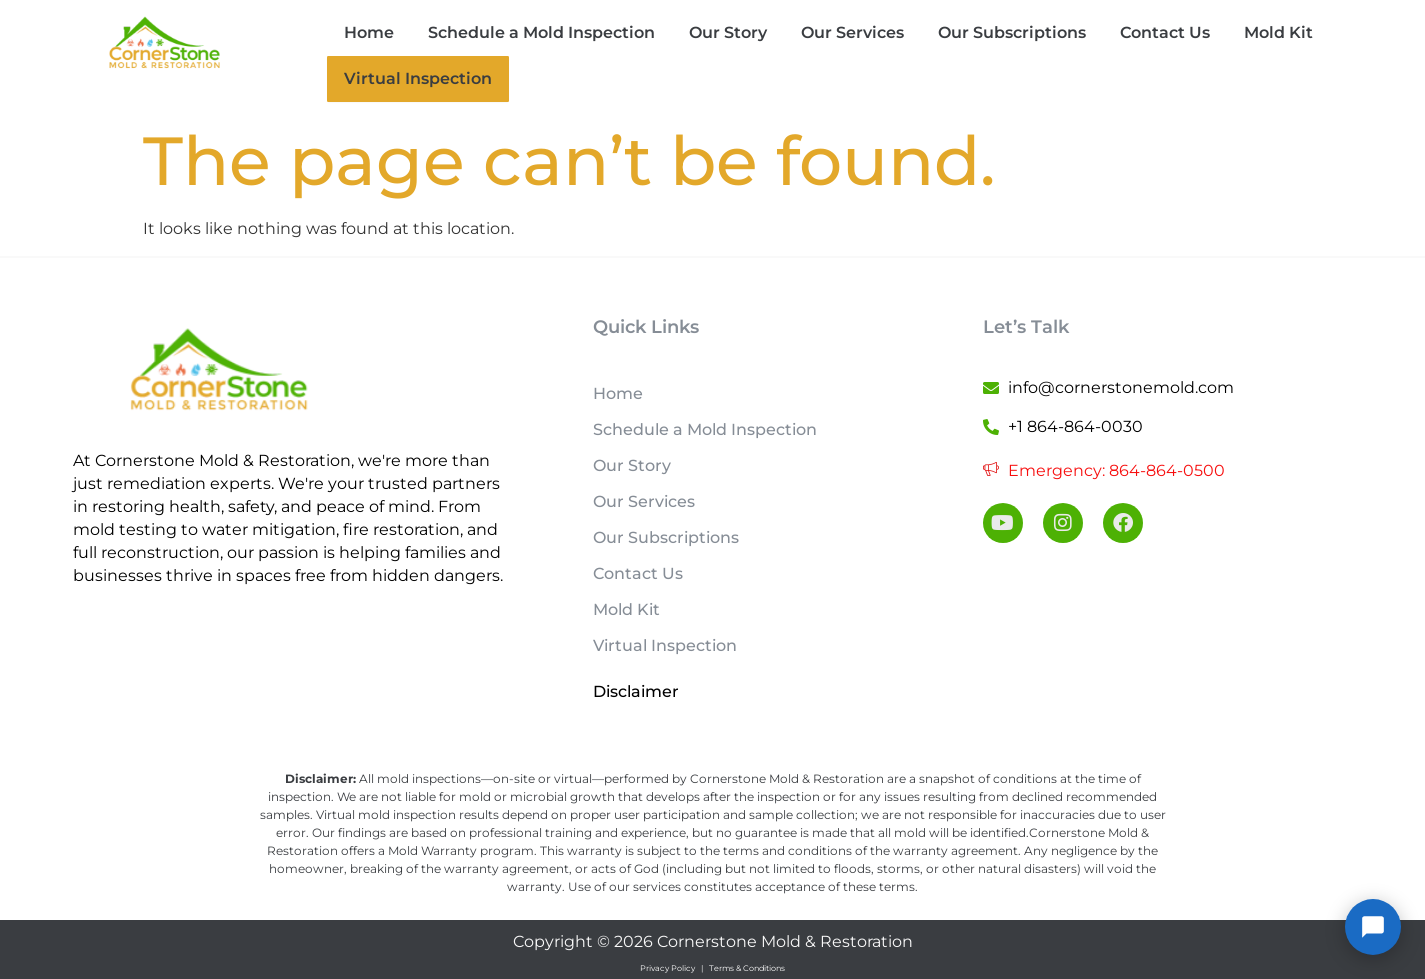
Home (369, 32)
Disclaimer (636, 689)
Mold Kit (1278, 32)
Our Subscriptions (1012, 32)
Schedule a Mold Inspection (541, 32)
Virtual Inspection (409, 78)
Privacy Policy (667, 966)
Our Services (852, 32)
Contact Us (1165, 32)
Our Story (728, 32)
